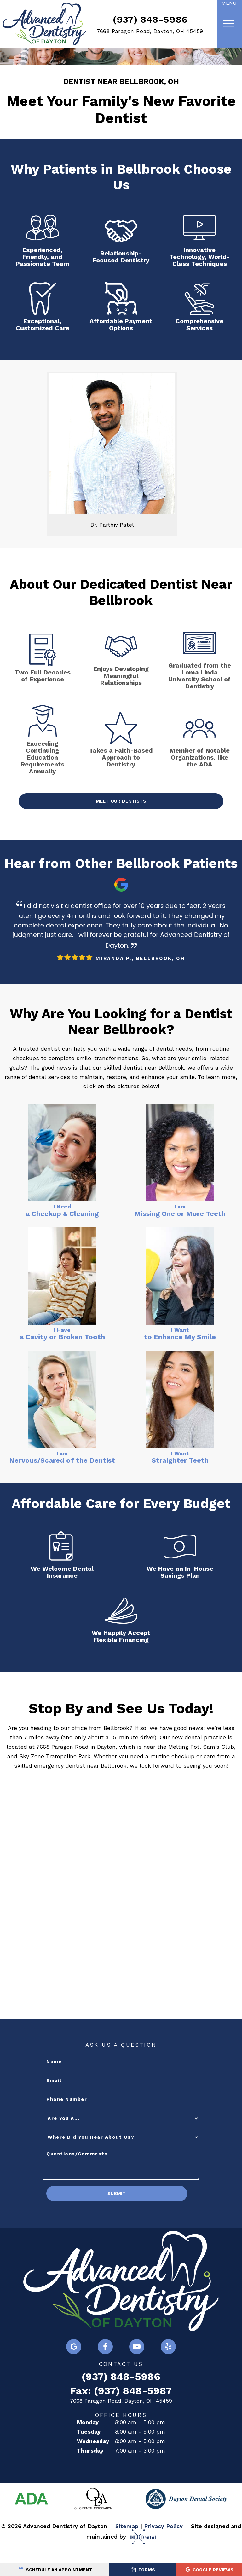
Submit (87, 2215)
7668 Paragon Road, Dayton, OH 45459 (150, 31)
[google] (73, 2369)
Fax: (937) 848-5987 (121, 2413)
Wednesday (93, 2463)
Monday (88, 2444)
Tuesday (89, 2454)
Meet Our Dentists (121, 822)
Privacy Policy (163, 2548)
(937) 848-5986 (150, 19)
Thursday (90, 2473)
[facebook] (105, 2369)
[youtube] (136, 2369)
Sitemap (126, 2548)
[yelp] (168, 2369)
